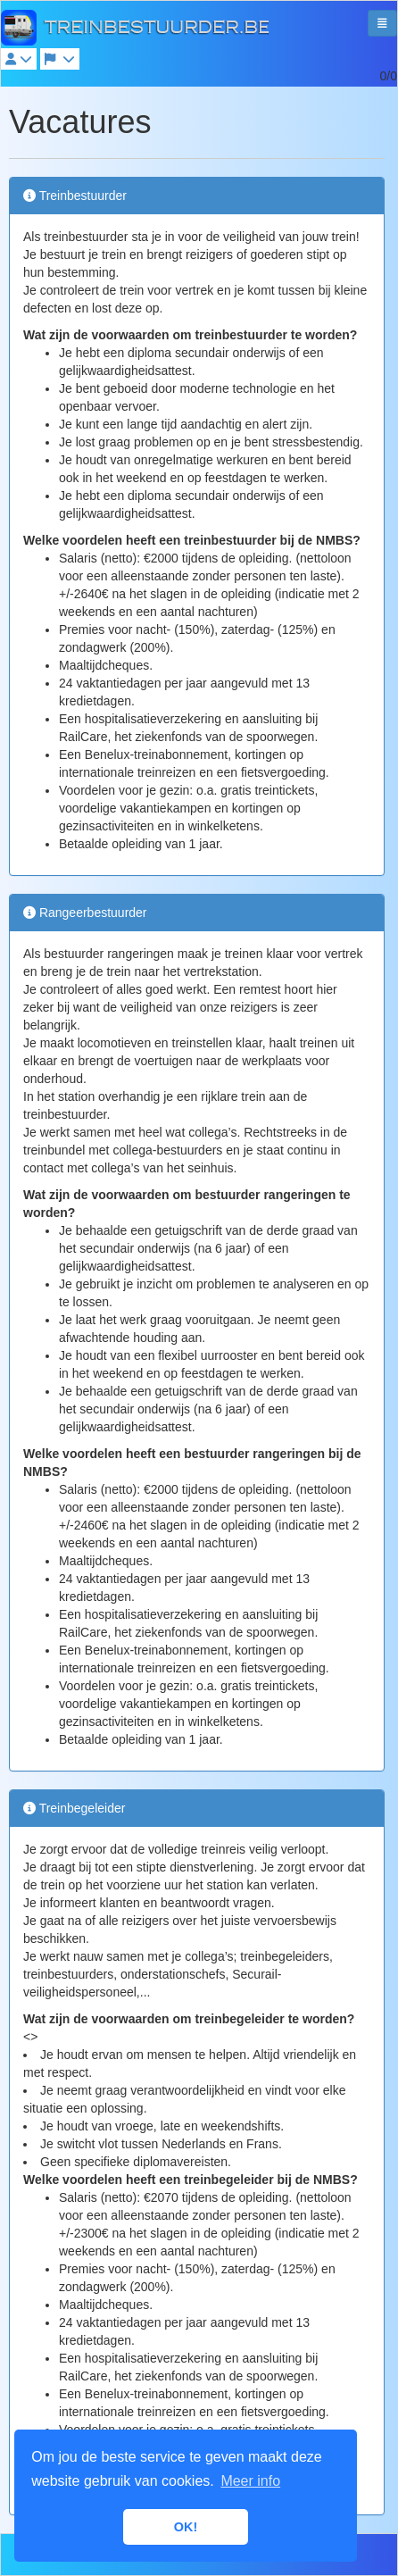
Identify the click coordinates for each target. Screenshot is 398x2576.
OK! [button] (185, 2527)
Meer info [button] (250, 2480)
